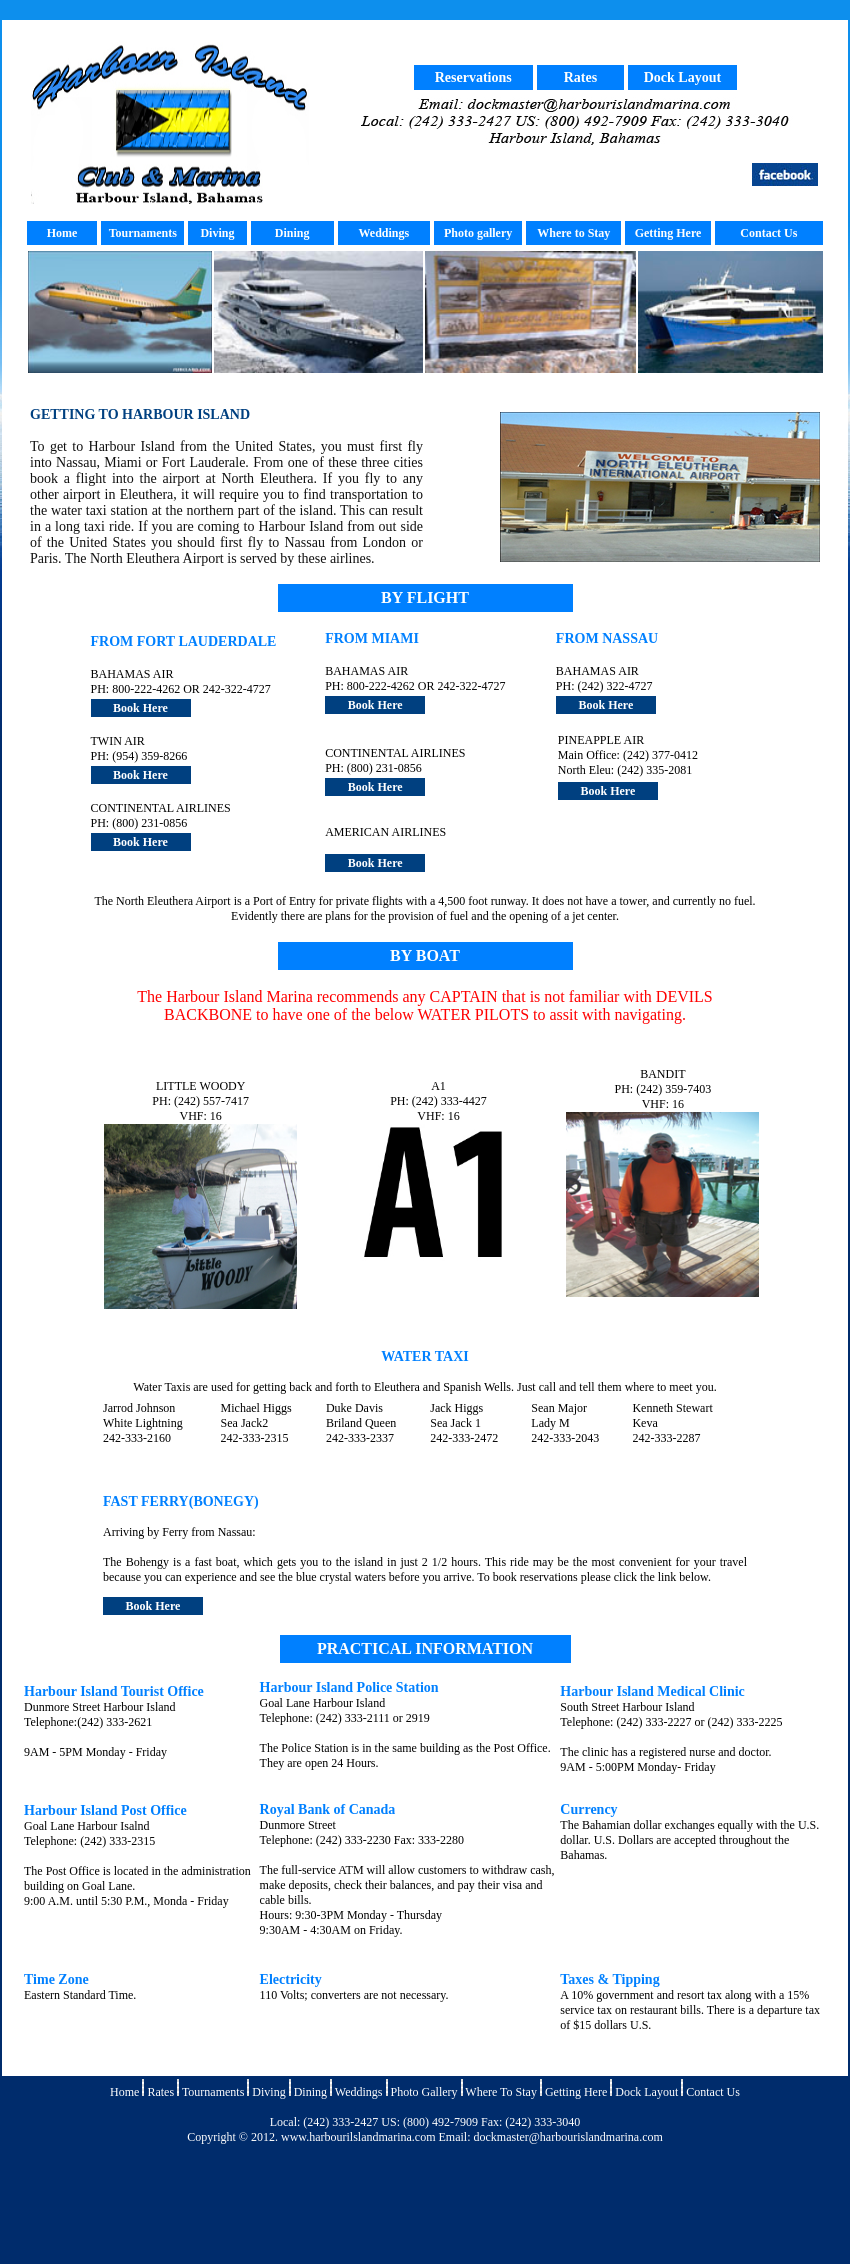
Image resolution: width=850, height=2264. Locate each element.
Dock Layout (682, 77)
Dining (292, 233)
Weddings (383, 233)
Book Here (140, 708)
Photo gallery (478, 233)
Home (62, 233)
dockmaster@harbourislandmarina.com (567, 2137)
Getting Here (576, 2092)
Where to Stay (573, 233)
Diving (217, 233)
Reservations (473, 77)
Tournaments (143, 233)
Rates (580, 77)
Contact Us (768, 233)
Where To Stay (501, 2092)
